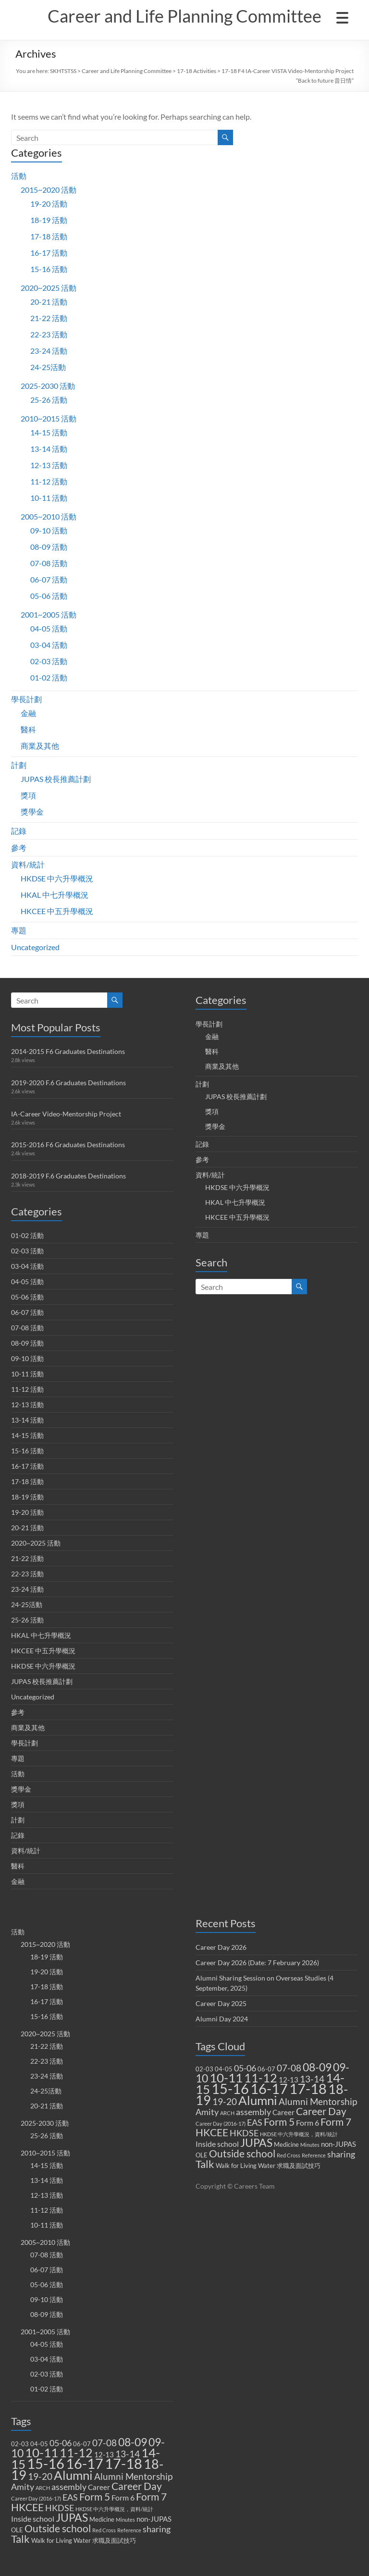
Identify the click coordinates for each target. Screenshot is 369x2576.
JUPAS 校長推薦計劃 (56, 778)
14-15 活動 (48, 432)
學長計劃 (26, 699)
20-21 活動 (48, 301)
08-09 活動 (48, 546)
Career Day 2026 (221, 1947)
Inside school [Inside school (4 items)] (32, 2518)
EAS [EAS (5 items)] (70, 2497)
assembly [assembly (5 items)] (68, 2487)
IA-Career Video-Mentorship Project (66, 1114)
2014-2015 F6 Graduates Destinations (68, 1051)
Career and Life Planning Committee (184, 15)
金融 (28, 713)
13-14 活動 (48, 448)
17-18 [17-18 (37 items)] (123, 2463)
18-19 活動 (48, 219)
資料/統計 (28, 864)
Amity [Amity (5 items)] (22, 2487)
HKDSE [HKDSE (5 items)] (59, 2508)
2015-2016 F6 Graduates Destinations (68, 1144)
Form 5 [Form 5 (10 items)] (94, 2496)
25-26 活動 (48, 399)
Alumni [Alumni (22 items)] (73, 2475)
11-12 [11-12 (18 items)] (76, 2453)
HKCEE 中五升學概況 (57, 911)
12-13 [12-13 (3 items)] (104, 2454)
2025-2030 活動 (48, 385)
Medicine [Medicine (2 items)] (101, 2519)
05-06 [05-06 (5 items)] (60, 2443)
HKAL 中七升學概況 (54, 894)
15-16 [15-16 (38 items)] (45, 2463)
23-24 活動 (48, 350)
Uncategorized (35, 947)
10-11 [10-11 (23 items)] (41, 2452)
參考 (18, 847)
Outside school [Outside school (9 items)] (58, 2528)
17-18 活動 (48, 236)
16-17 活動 (48, 252)
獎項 (28, 795)
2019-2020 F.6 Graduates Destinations (68, 1082)
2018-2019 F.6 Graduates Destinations (68, 1176)
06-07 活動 (48, 579)
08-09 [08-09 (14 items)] (132, 2442)
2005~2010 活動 (48, 516)
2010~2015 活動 (48, 418)
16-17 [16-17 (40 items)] (84, 2463)
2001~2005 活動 (48, 614)
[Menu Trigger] (342, 17)
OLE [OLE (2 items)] (17, 2530)
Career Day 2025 (221, 2003)
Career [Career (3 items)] (99, 2487)
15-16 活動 (48, 268)
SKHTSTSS (63, 70)
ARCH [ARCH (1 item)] (43, 2488)
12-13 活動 (48, 465)
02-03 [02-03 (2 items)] (20, 2444)
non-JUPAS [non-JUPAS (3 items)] (154, 2518)
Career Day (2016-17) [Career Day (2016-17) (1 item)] (36, 2498)
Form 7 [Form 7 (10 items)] (151, 2496)
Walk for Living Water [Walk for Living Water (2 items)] (61, 2540)
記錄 (18, 830)
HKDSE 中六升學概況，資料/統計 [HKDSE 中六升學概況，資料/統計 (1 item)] (114, 2509)
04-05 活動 (48, 628)
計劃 (18, 764)
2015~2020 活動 (48, 189)
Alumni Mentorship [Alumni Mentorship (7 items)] (133, 2476)
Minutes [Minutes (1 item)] (125, 2519)
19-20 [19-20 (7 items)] (40, 2476)
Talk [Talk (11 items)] (20, 2539)
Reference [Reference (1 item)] (129, 2530)
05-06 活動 (48, 595)
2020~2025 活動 (48, 287)
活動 (18, 175)
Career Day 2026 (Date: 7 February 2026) (257, 1962)
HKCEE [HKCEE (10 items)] (27, 2507)
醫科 (28, 729)
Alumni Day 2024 (222, 2019)
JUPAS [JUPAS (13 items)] (72, 2517)
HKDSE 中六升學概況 (57, 878)
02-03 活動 (48, 661)
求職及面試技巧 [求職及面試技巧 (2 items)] (114, 2540)
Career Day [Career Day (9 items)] (136, 2486)
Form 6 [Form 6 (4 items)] (123, 2497)
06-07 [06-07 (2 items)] (82, 2444)
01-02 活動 (48, 677)
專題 (18, 930)
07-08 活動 (48, 563)
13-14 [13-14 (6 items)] (127, 2454)
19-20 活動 (48, 203)
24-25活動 (48, 367)
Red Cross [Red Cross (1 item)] (104, 2530)
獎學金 (32, 811)
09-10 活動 (48, 530)
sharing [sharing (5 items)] (157, 2529)
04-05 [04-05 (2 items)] (39, 2444)
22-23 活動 (48, 334)
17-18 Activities (196, 70)
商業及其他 (40, 745)
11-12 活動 (48, 481)
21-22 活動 (48, 317)
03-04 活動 (48, 644)
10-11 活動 (48, 497)
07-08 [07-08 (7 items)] (104, 2442)
